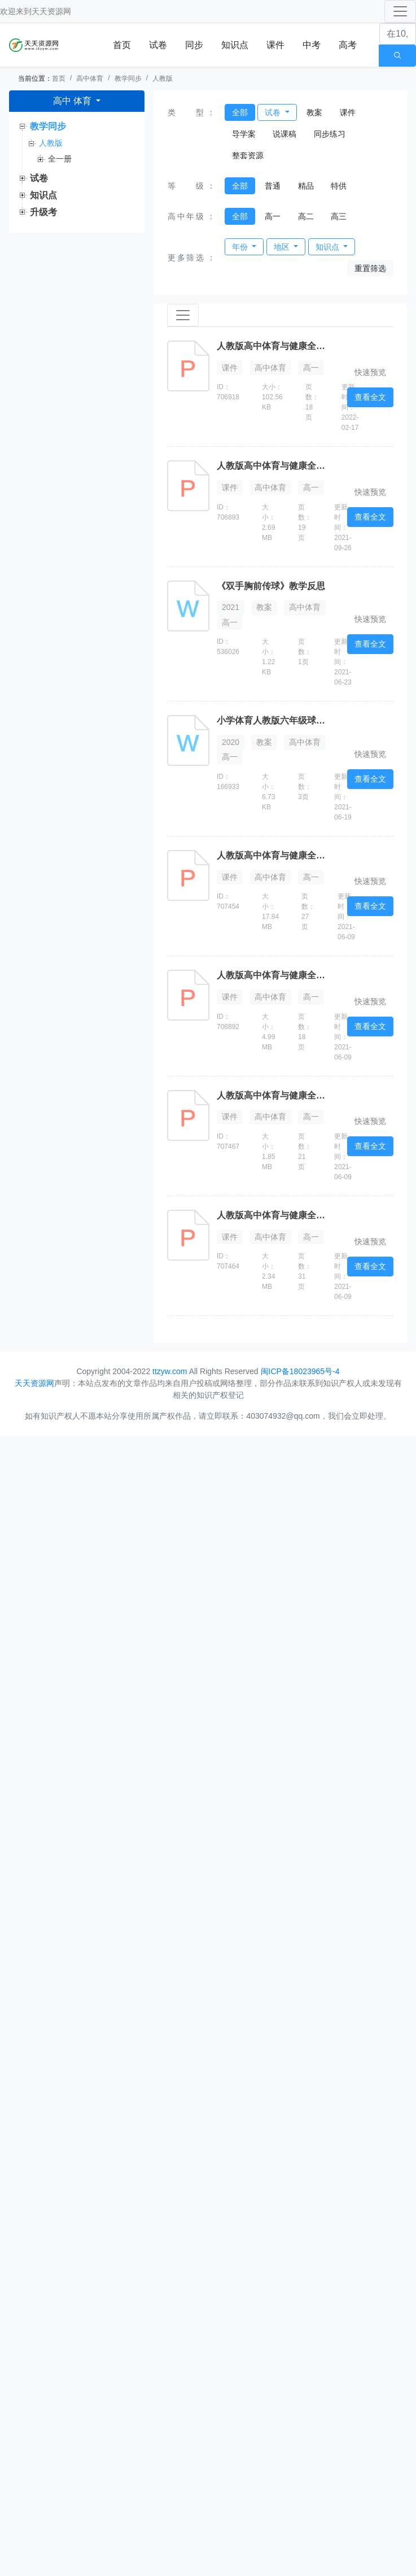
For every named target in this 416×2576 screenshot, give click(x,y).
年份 (241, 246)
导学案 (244, 133)
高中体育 (89, 78)
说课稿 (284, 133)
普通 (273, 185)
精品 (306, 185)
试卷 (158, 45)
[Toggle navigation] (400, 11)
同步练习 (329, 133)
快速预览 (370, 372)
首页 (122, 45)
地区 (283, 246)
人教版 (162, 78)
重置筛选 (370, 268)
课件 (275, 45)
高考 (348, 45)
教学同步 (128, 78)
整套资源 (248, 155)
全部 (240, 112)
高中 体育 (73, 101)
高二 (306, 216)
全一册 (60, 158)
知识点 (234, 45)
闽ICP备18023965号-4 (300, 1371)
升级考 (43, 212)
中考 (312, 45)
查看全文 (370, 397)
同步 (194, 45)
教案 (314, 112)
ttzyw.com (169, 1371)
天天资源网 (51, 11)
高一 (273, 216)
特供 (339, 185)
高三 (339, 216)
